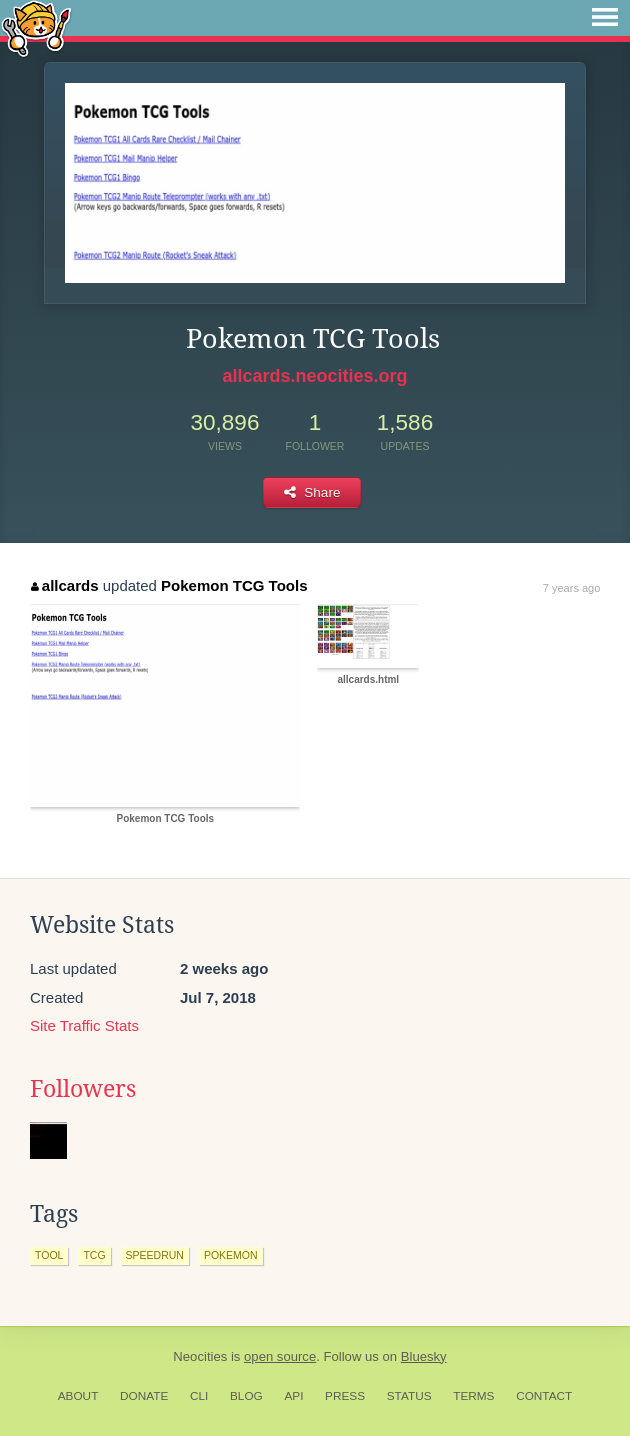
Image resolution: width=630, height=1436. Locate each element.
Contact (544, 1396)
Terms (473, 1396)
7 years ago (571, 588)
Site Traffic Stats (84, 1025)
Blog (246, 1396)
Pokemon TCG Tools (234, 585)
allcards (64, 585)
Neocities (200, 1356)
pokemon (231, 1255)
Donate (144, 1396)
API (293, 1396)
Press (345, 1396)
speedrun (155, 1255)
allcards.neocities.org (314, 376)
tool (49, 1255)
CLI (199, 1396)
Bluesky (424, 1356)
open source (280, 1356)
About (78, 1396)
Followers (83, 1089)
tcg (94, 1255)
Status (409, 1396)
